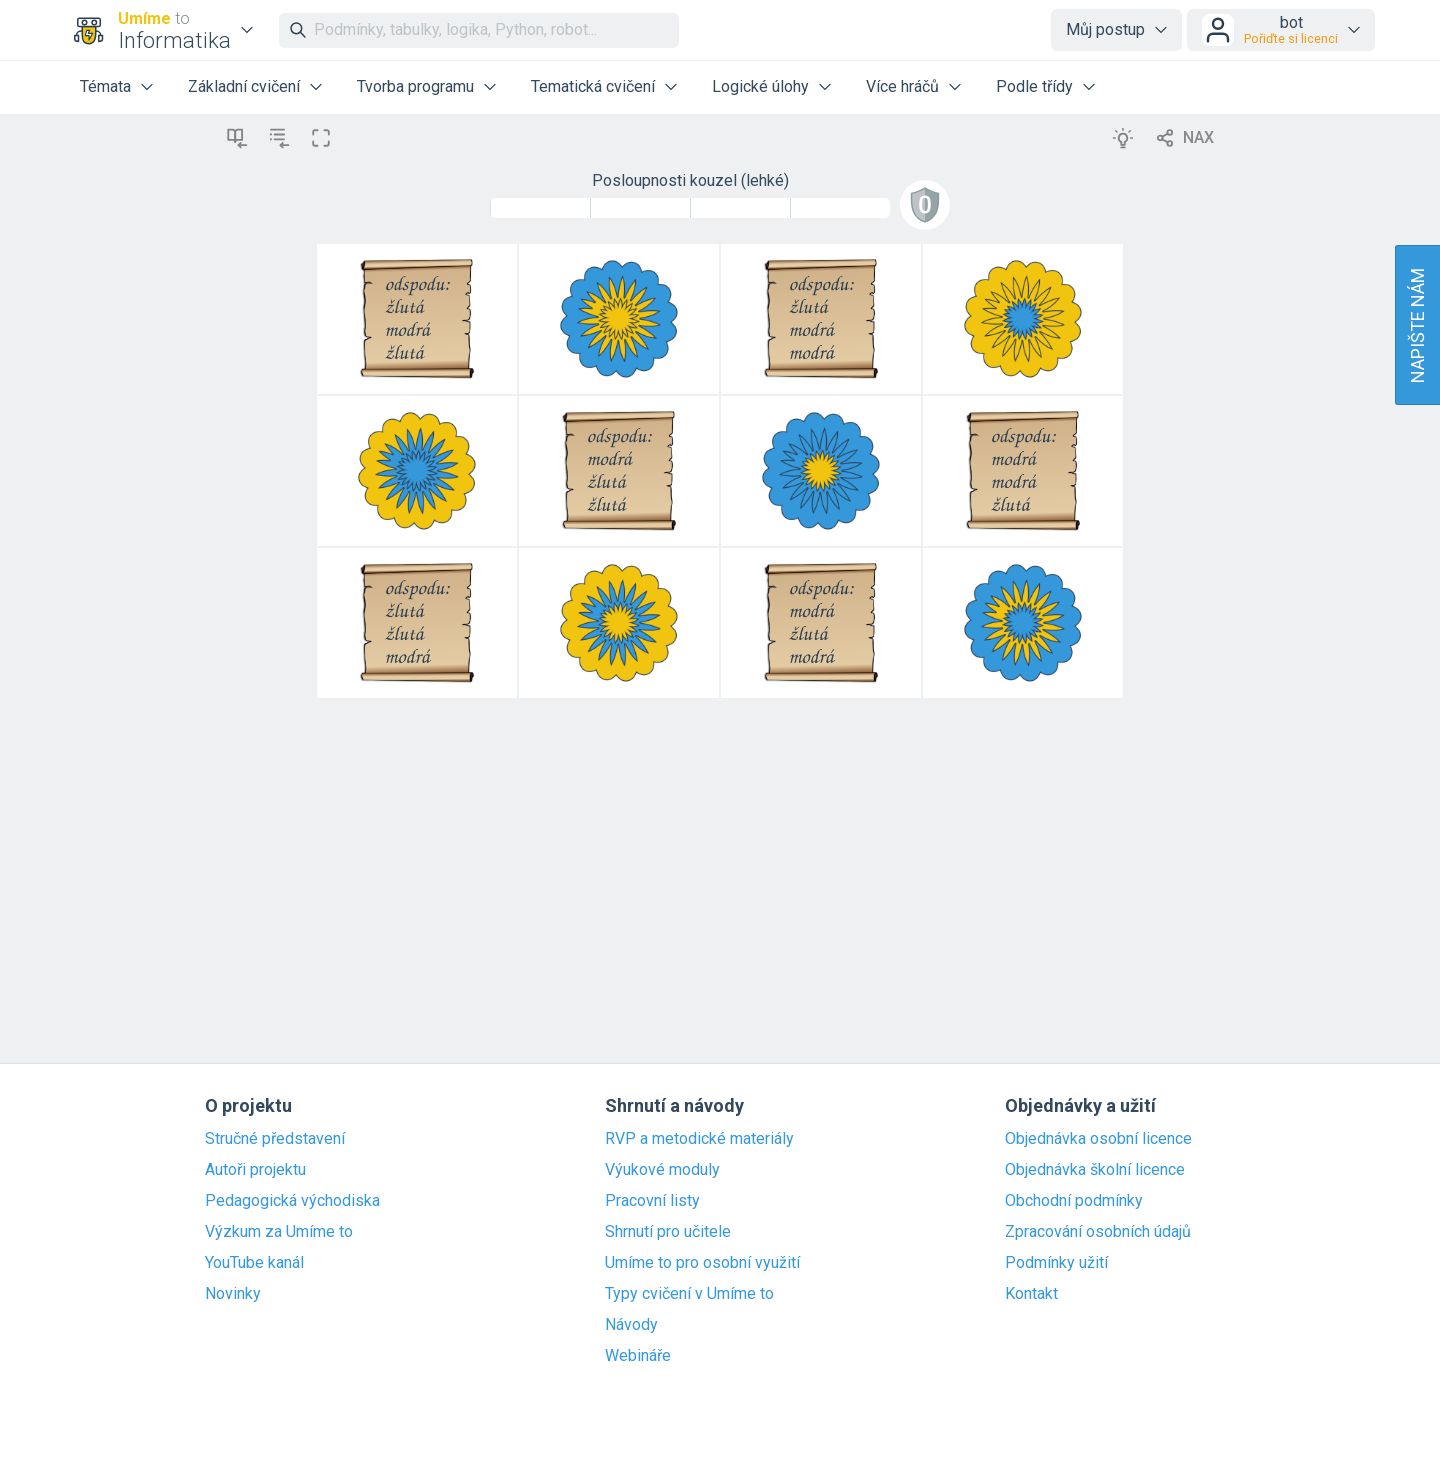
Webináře (638, 1356)
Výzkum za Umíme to (279, 1232)
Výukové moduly (662, 1170)
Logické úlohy (760, 86)
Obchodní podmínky (1074, 1201)
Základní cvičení (244, 86)
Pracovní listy (652, 1201)
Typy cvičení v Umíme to (689, 1294)
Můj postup (1105, 29)
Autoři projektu (255, 1170)
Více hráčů (902, 86)
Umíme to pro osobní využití (702, 1263)
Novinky (233, 1294)
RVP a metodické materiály (699, 1139)
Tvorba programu (415, 86)
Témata (105, 86)
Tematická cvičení (593, 86)
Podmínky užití (1056, 1263)
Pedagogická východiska (292, 1201)
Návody (631, 1325)
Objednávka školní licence (1095, 1170)
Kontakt (1031, 1294)
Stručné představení (275, 1139)
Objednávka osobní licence (1098, 1139)
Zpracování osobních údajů (1098, 1232)
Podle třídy (1034, 86)
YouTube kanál (254, 1263)
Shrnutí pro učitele (668, 1232)
